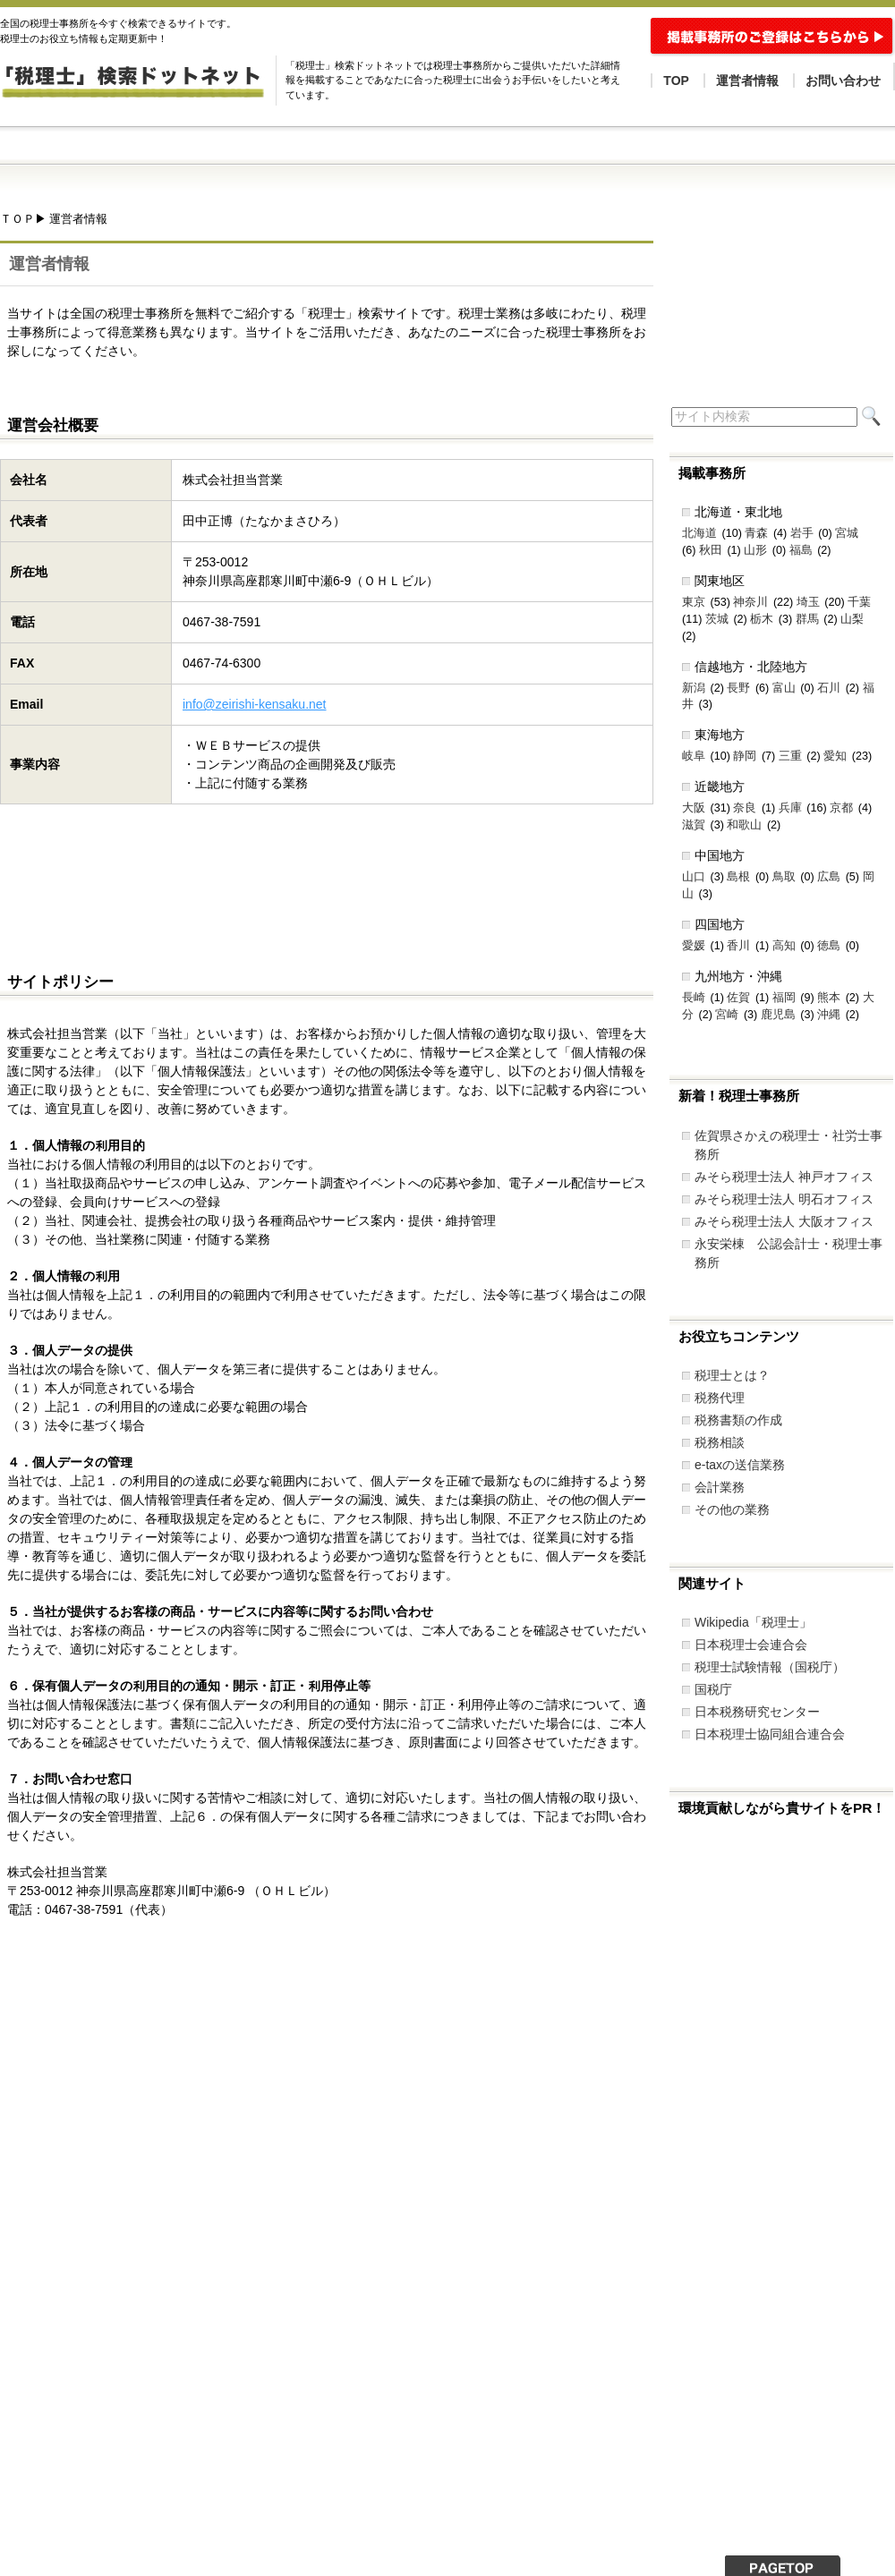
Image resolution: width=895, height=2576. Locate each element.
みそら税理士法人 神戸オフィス (784, 1176)
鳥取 (784, 877)
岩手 (802, 533)
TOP (676, 80)
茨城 (717, 619)
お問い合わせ (843, 80)
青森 (756, 533)
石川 (828, 688)
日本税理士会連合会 (751, 1644)
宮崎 (726, 1014)
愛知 (835, 756)
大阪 (693, 808)
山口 (693, 877)
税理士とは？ (732, 1375)
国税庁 (713, 1689)
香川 (738, 945)
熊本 (828, 997)
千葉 (859, 602)
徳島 (828, 945)
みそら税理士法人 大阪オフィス (784, 1221)
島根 (738, 877)
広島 (828, 877)
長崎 (693, 997)
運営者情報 (747, 80)
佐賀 (738, 997)
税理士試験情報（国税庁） (770, 1667)
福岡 (784, 997)
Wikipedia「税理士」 (753, 1622)
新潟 (693, 688)
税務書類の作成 (738, 1420)
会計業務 (720, 1487)
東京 (693, 602)
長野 (738, 688)
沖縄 (828, 1014)
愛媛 (693, 945)
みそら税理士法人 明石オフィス (784, 1199)
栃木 (761, 619)
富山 (784, 688)
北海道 (699, 533)
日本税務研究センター (757, 1712)
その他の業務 (732, 1509)
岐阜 (693, 756)
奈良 (744, 808)
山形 (755, 550)
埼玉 (808, 602)
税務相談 (720, 1442)
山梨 (852, 619)
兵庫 (790, 808)
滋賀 (693, 825)
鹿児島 (778, 1014)
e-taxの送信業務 (740, 1465)
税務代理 (720, 1397)
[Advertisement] (326, 880)
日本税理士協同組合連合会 (770, 1734)
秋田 (710, 550)
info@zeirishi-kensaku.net (255, 704)
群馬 (807, 619)
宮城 (846, 533)
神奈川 (750, 602)
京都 (841, 808)
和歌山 (744, 825)
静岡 (744, 756)
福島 (801, 550)
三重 (790, 756)
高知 (784, 945)
